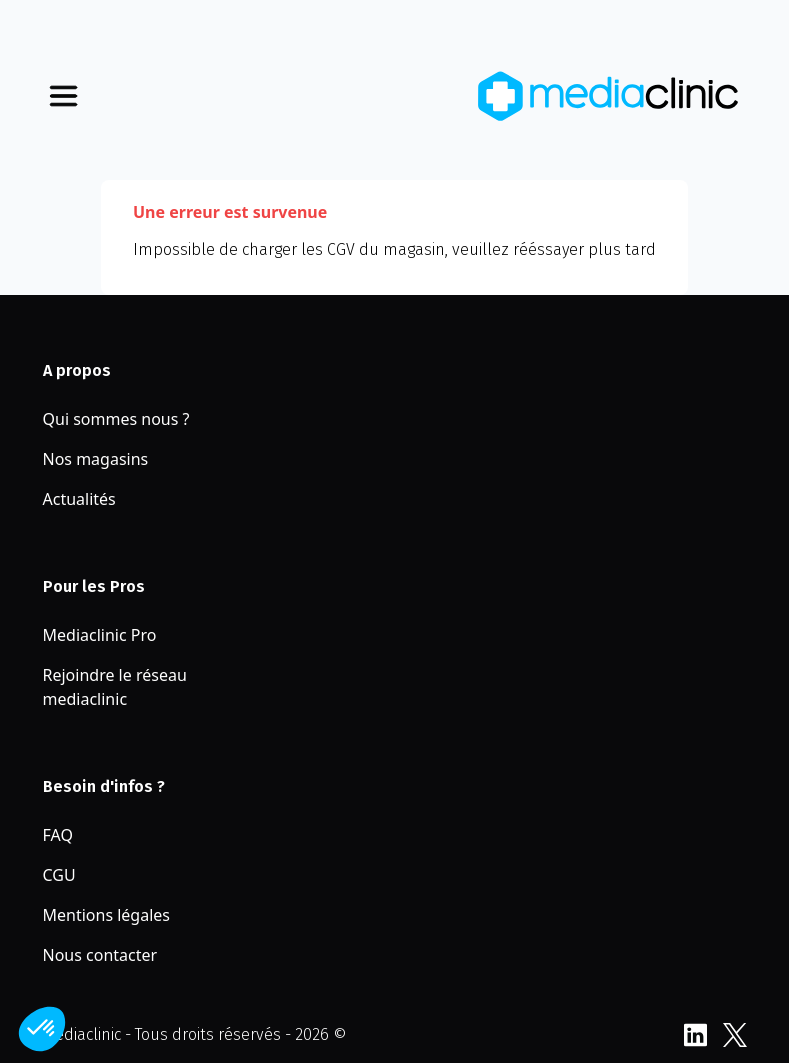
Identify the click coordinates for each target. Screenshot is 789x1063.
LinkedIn (695, 1035)
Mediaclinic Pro (100, 635)
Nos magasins (96, 459)
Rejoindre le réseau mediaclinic (115, 687)
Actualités (79, 499)
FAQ (58, 835)
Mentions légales (107, 915)
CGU (59, 875)
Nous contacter (100, 955)
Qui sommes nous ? (116, 419)
